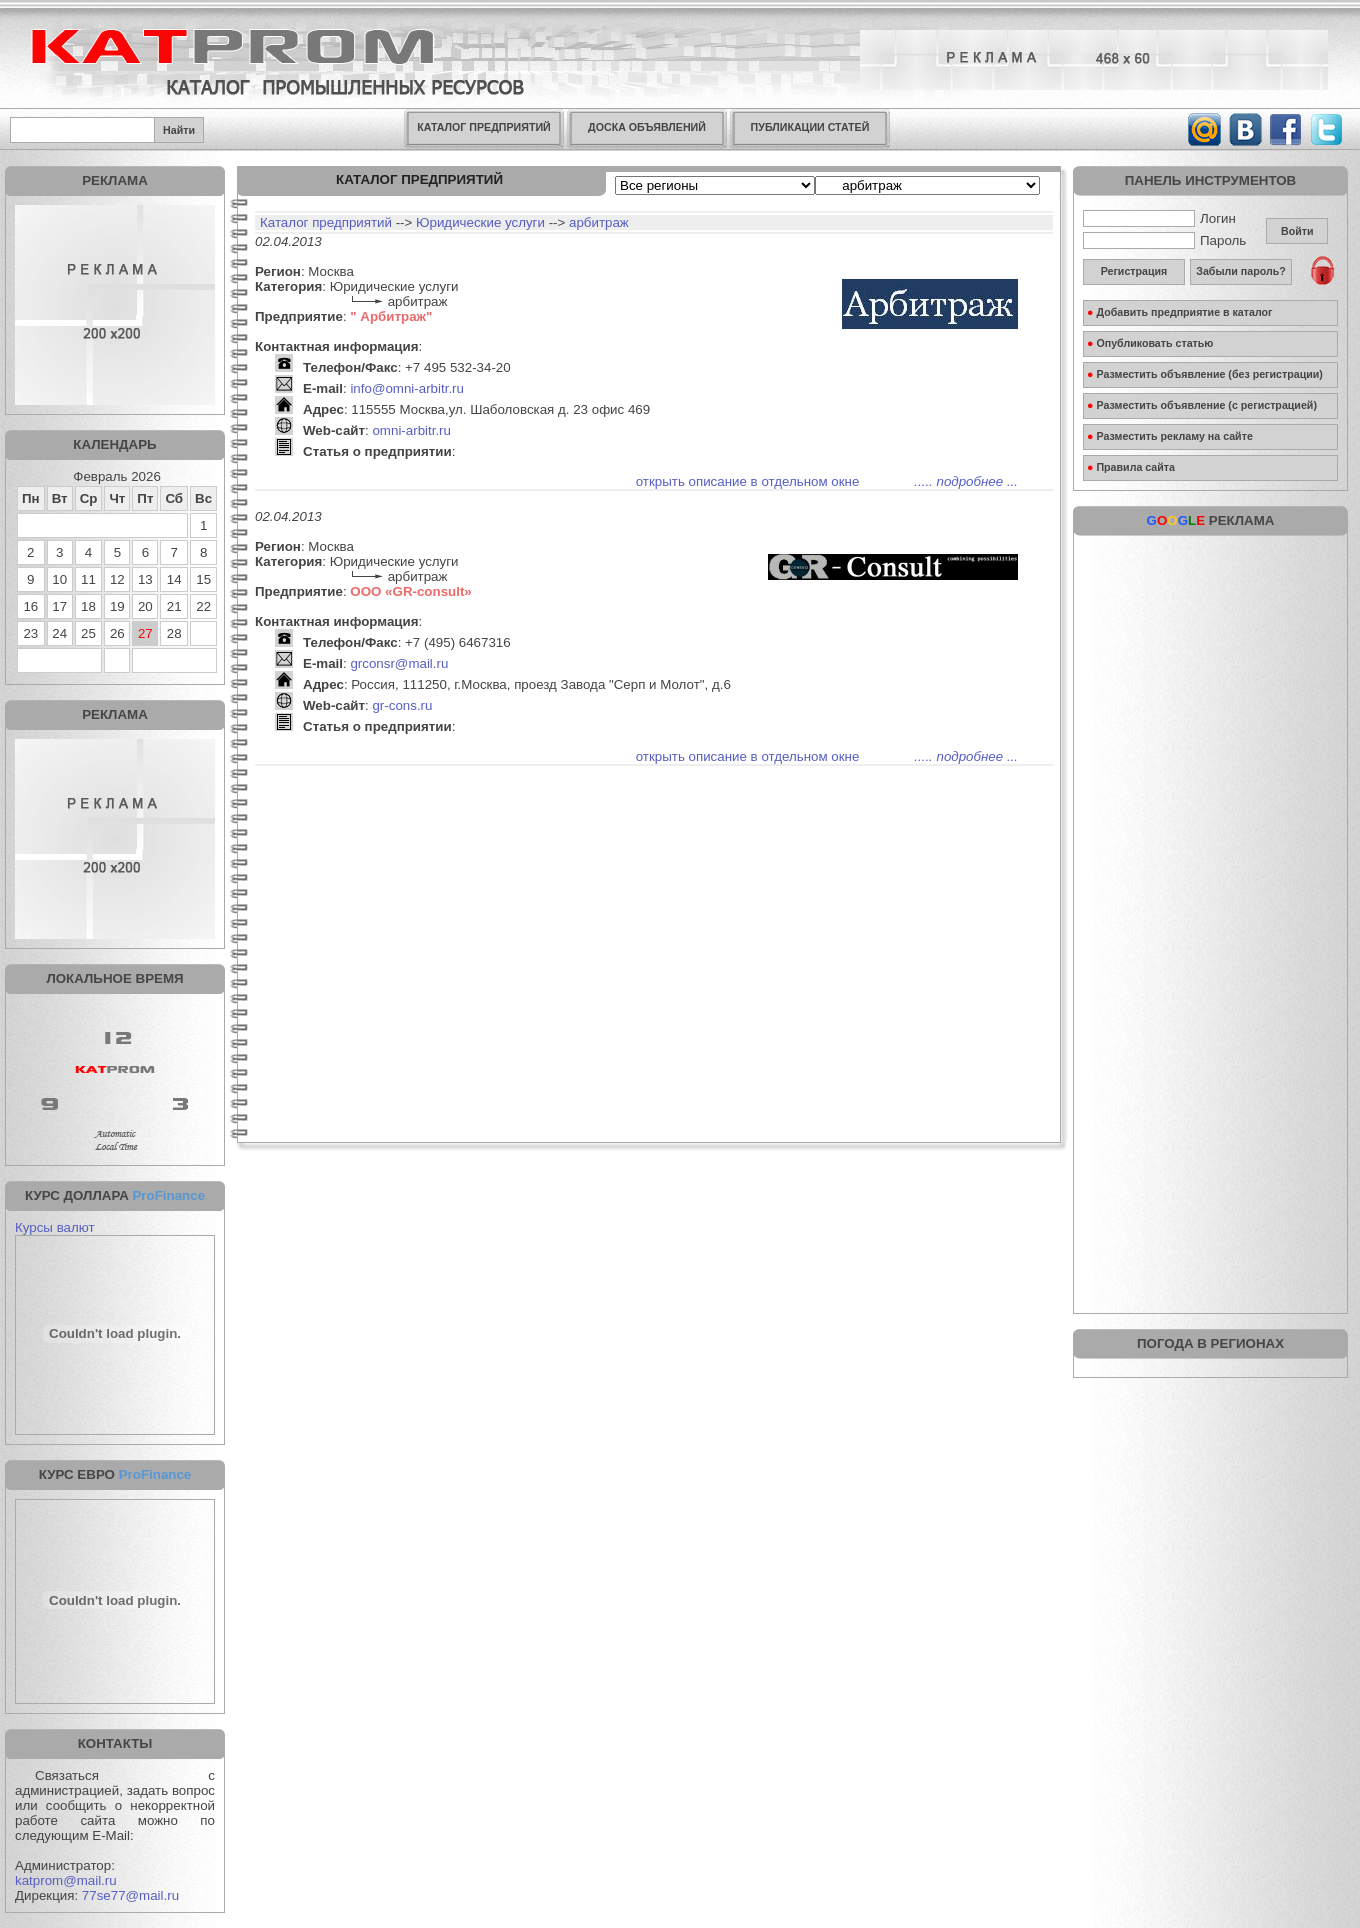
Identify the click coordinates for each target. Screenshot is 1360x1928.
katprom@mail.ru (66, 1880)
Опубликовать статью (1150, 343)
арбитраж (599, 222)
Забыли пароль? (1241, 271)
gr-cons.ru (402, 705)
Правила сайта (1131, 467)
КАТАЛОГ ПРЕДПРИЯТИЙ (483, 127)
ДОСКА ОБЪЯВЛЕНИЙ (647, 127)
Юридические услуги (480, 222)
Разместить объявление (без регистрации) (1205, 374)
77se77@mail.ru (130, 1895)
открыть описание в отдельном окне (748, 481)
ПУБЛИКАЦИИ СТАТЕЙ (810, 127)
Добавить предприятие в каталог (1180, 312)
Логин (1159, 218)
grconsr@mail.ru (399, 663)
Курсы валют (55, 1227)
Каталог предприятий (326, 222)
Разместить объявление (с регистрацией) (1202, 405)
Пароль (1164, 240)
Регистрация (1134, 271)
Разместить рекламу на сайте (1170, 436)
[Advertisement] (1211, 670)
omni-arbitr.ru (411, 430)
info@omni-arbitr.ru (407, 388)
